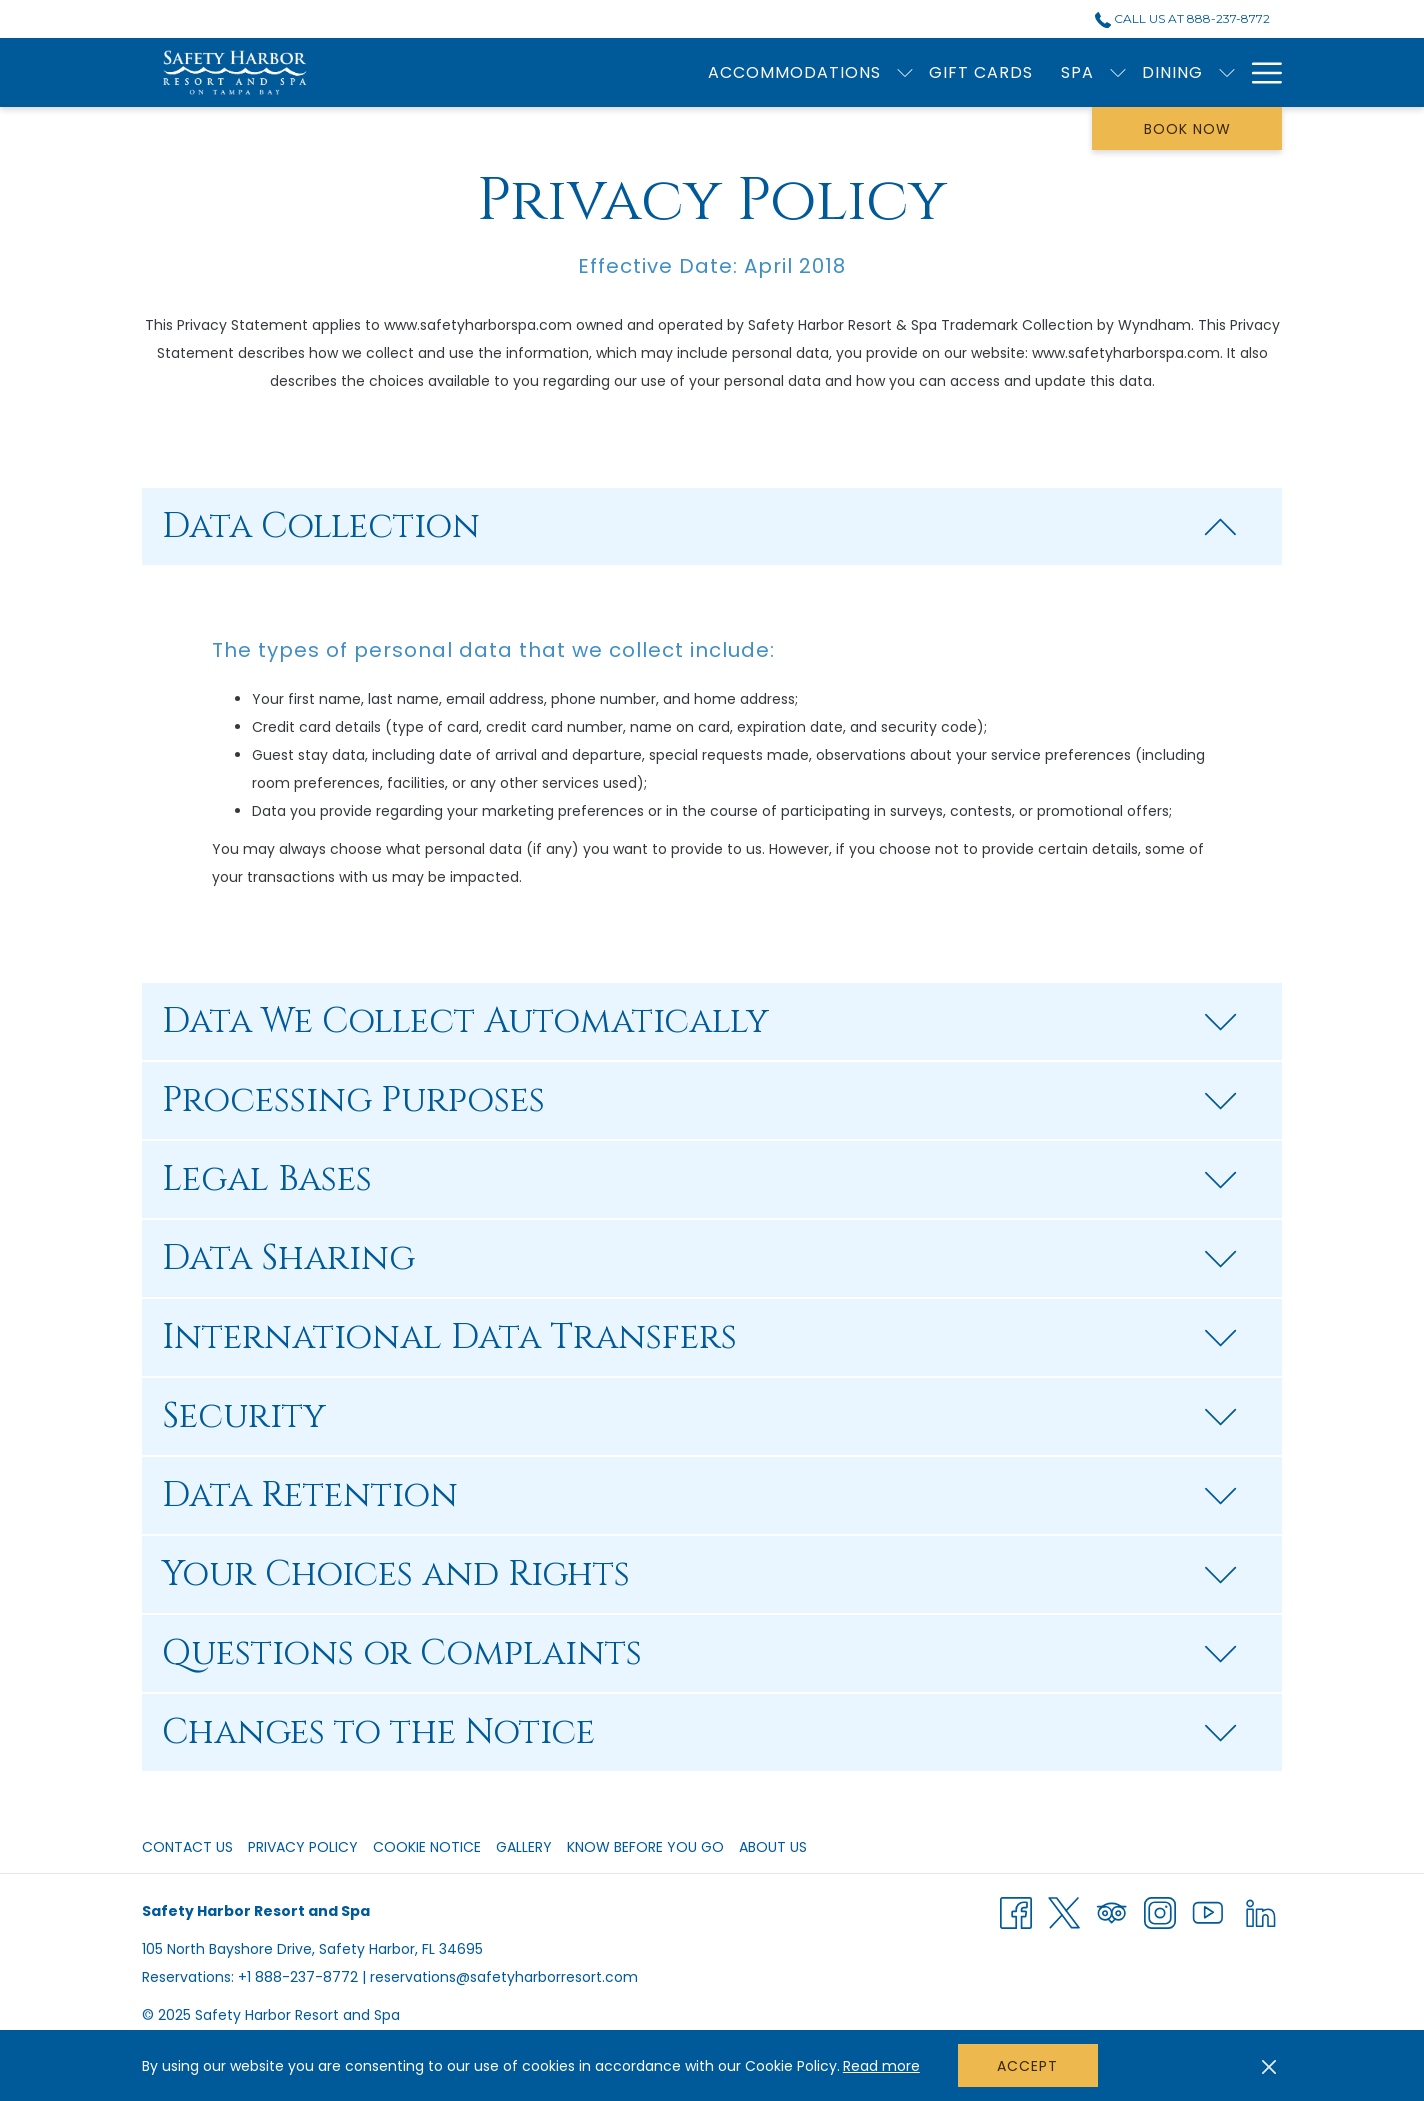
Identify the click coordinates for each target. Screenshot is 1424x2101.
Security (700, 1416)
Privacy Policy (303, 1847)
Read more (881, 2066)
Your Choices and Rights (700, 1574)
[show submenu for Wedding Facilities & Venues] (1227, 72)
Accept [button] (1027, 2066)
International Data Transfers (700, 1337)
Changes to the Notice (700, 1732)
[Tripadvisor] (1112, 1912)
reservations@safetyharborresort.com (504, 1977)
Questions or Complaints (700, 1653)
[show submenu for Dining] (912, 72)
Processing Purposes (700, 1100)
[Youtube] (1208, 1912)
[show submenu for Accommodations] (590, 72)
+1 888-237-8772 (298, 1977)
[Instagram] (1160, 1912)
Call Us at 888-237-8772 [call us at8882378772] (1182, 18)
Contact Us (187, 1847)
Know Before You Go (645, 1847)
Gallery (524, 1847)
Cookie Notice (427, 1847)
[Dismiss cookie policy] (1269, 2066)
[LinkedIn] (1261, 1912)
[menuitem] (666, 72)
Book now (1187, 129)
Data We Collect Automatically (700, 1021)
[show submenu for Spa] (803, 72)
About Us (773, 1847)
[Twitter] (1064, 1912)
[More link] (1259, 72)
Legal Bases (700, 1179)
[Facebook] (1016, 1912)
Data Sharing (700, 1258)
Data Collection (700, 526)
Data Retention (700, 1495)
